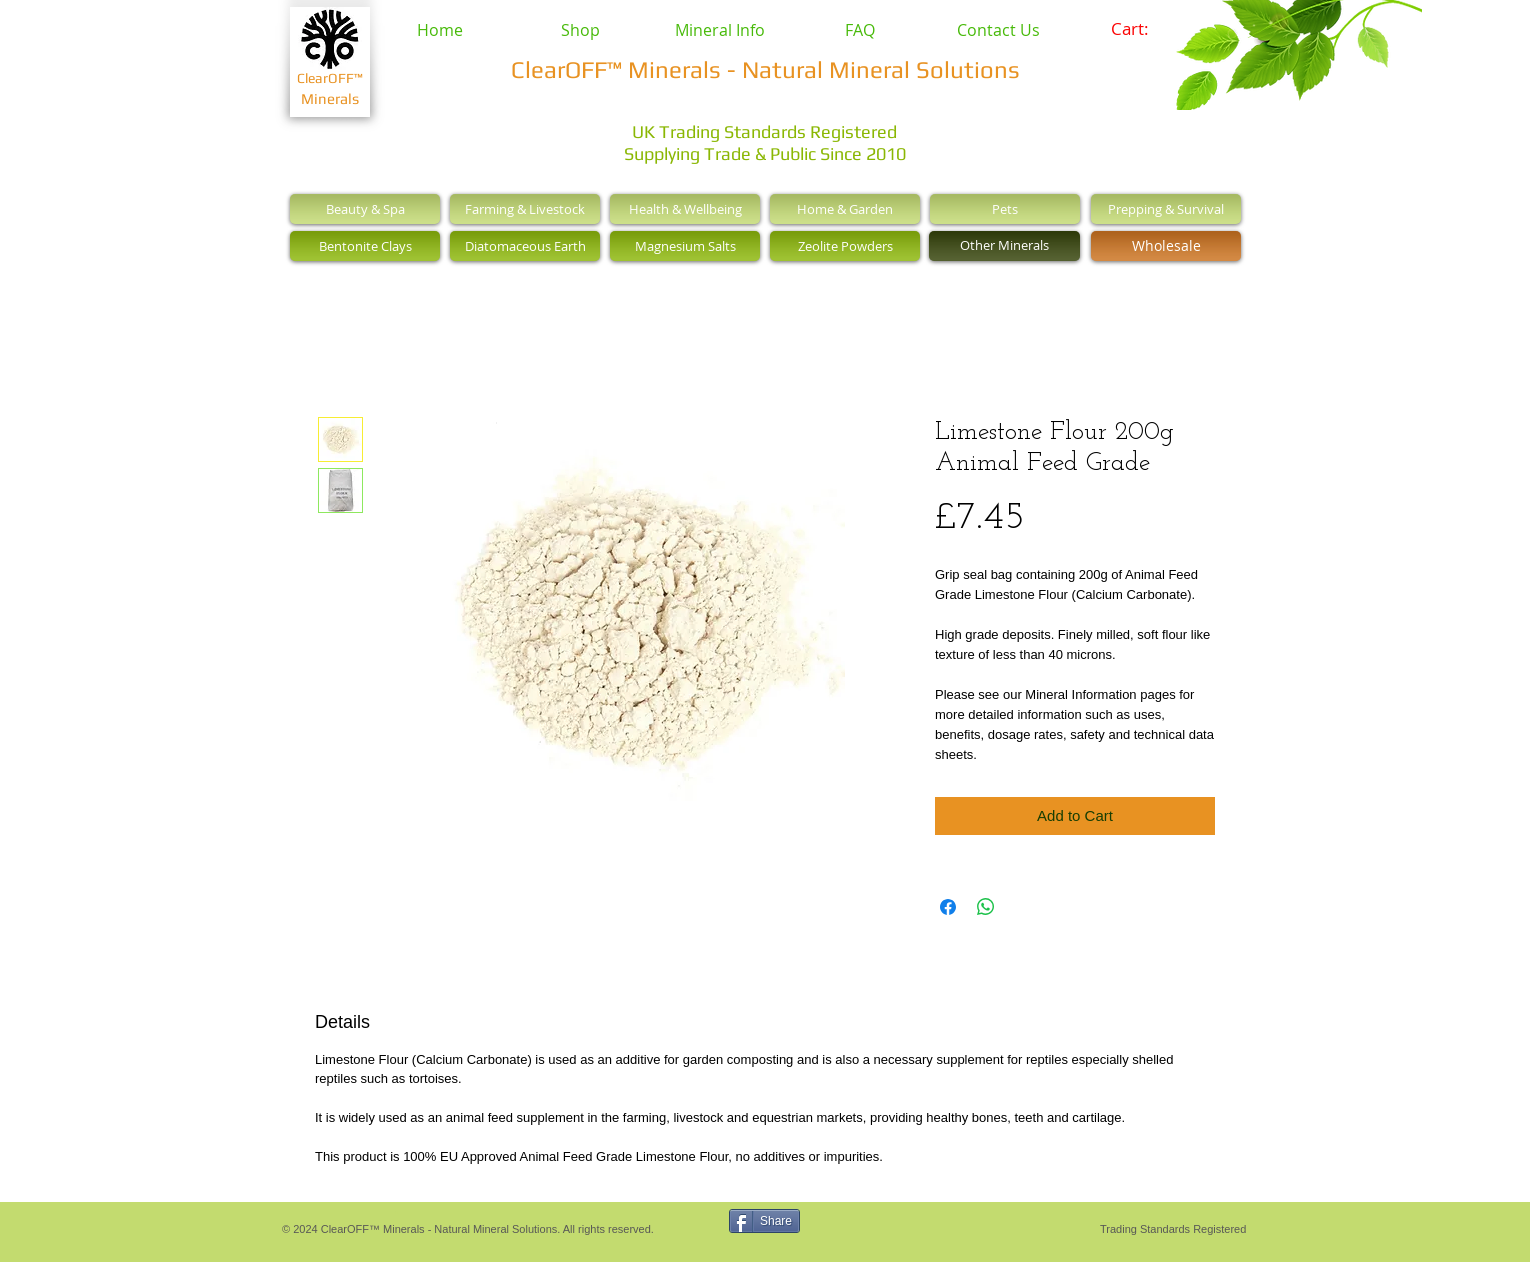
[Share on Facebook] (948, 907)
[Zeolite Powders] (845, 246)
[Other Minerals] (1004, 246)
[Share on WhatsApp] (986, 907)
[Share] (764, 1221)
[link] (1143, 29)
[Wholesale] (1166, 246)
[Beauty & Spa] (365, 209)
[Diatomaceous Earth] (525, 246)
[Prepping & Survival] (1166, 209)
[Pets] (1005, 209)
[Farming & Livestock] (525, 209)
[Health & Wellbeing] (685, 209)
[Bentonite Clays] (365, 246)
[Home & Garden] (845, 209)
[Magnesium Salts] (685, 246)
